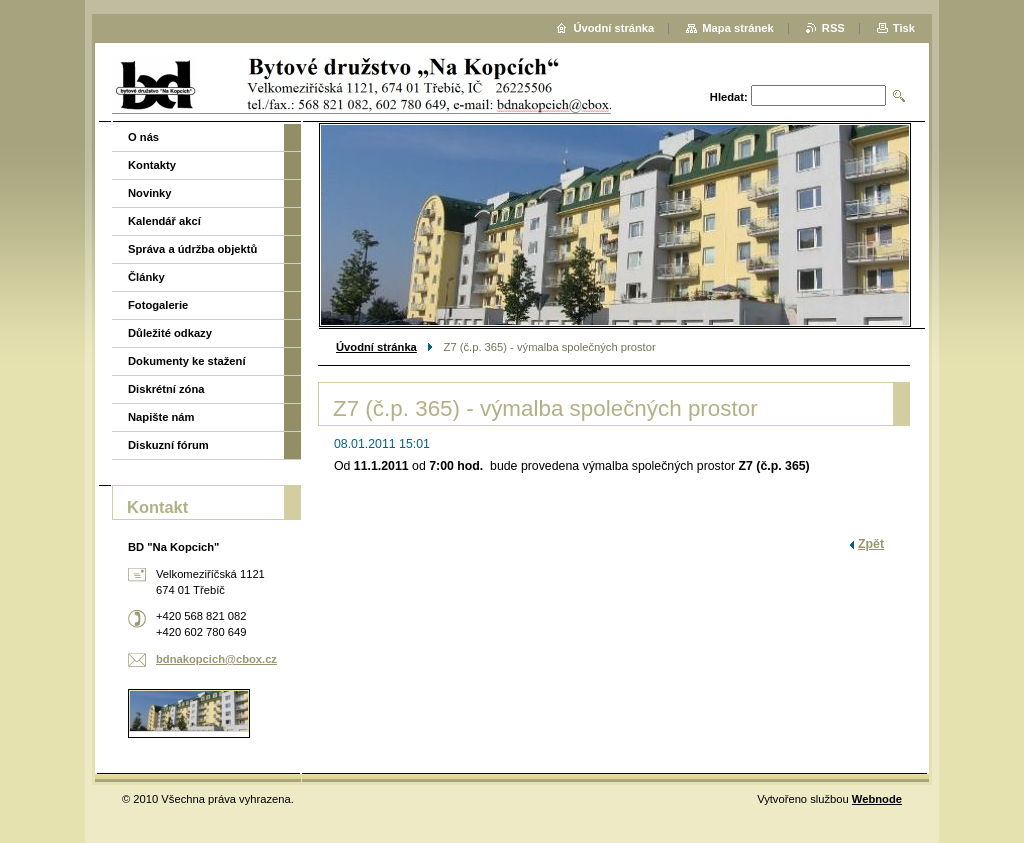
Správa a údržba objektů (192, 249)
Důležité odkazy (170, 333)
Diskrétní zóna (166, 389)
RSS (833, 28)
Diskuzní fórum (168, 445)
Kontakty (152, 165)
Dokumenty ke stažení (187, 361)
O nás (143, 137)
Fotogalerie (158, 305)
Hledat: (729, 97)
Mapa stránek (738, 28)
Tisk (904, 28)
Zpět (871, 544)
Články (146, 277)
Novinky (150, 193)
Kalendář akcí (164, 221)
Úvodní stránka (376, 347)
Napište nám (161, 417)
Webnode (877, 799)
